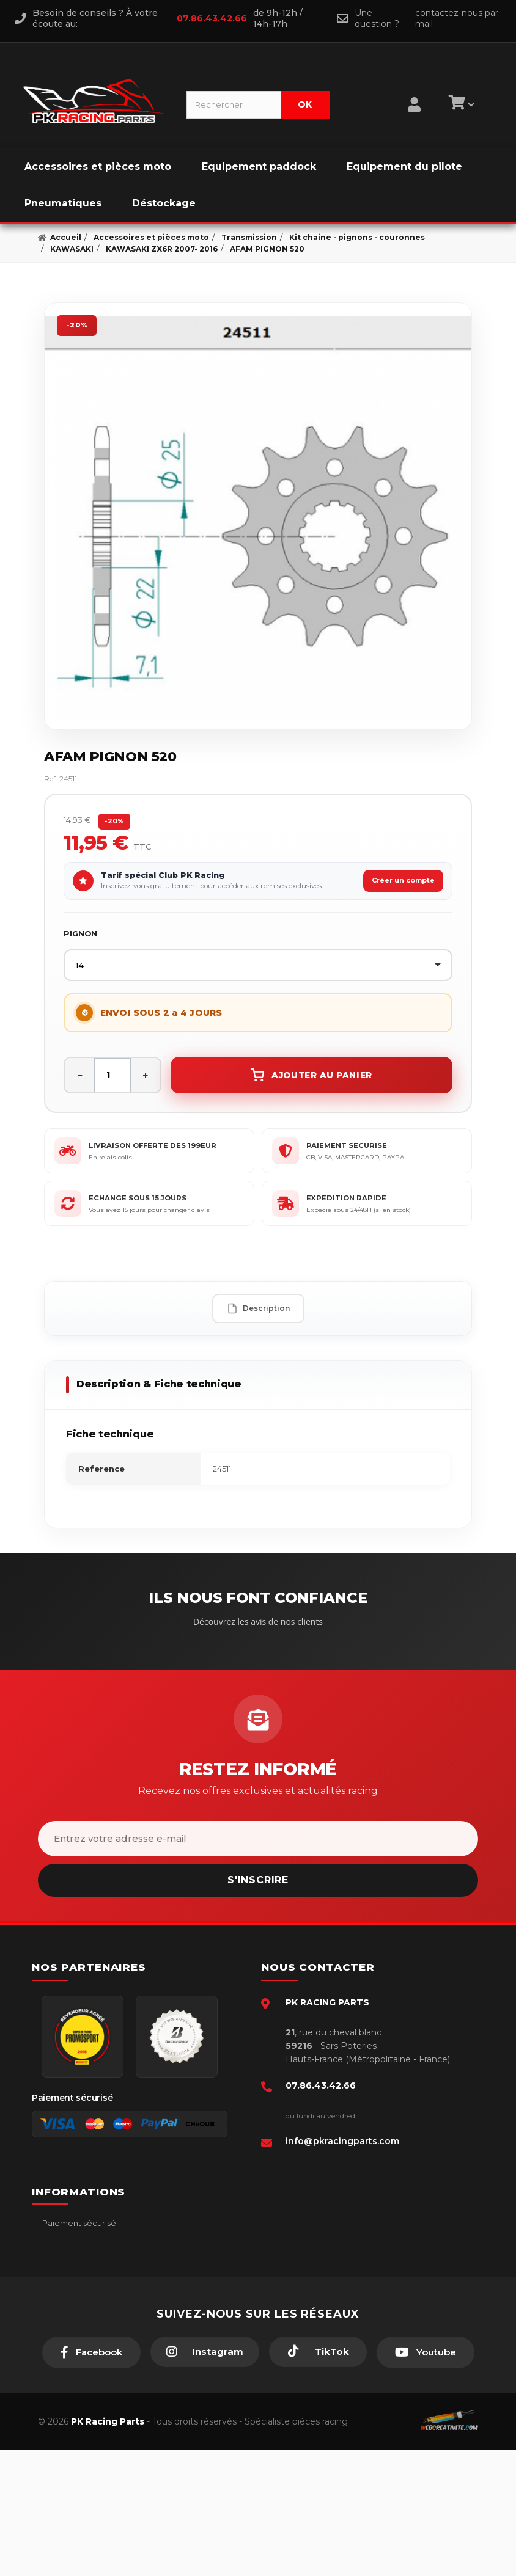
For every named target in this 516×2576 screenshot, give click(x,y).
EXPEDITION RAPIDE (346, 1198)
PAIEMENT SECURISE (346, 1145)
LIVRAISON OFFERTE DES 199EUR (152, 1145)
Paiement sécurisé (78, 2223)
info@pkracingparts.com (342, 2141)
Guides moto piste (77, 2353)
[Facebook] (91, 2479)
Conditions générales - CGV (95, 2242)
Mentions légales (74, 2279)
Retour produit (70, 2297)
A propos (59, 2316)
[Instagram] (204, 2478)
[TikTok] (318, 2478)
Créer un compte (403, 880)
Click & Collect (70, 2335)
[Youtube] (425, 2479)
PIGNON (80, 933)
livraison (56, 2260)
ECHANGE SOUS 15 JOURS (137, 1198)
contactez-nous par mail (456, 18)
